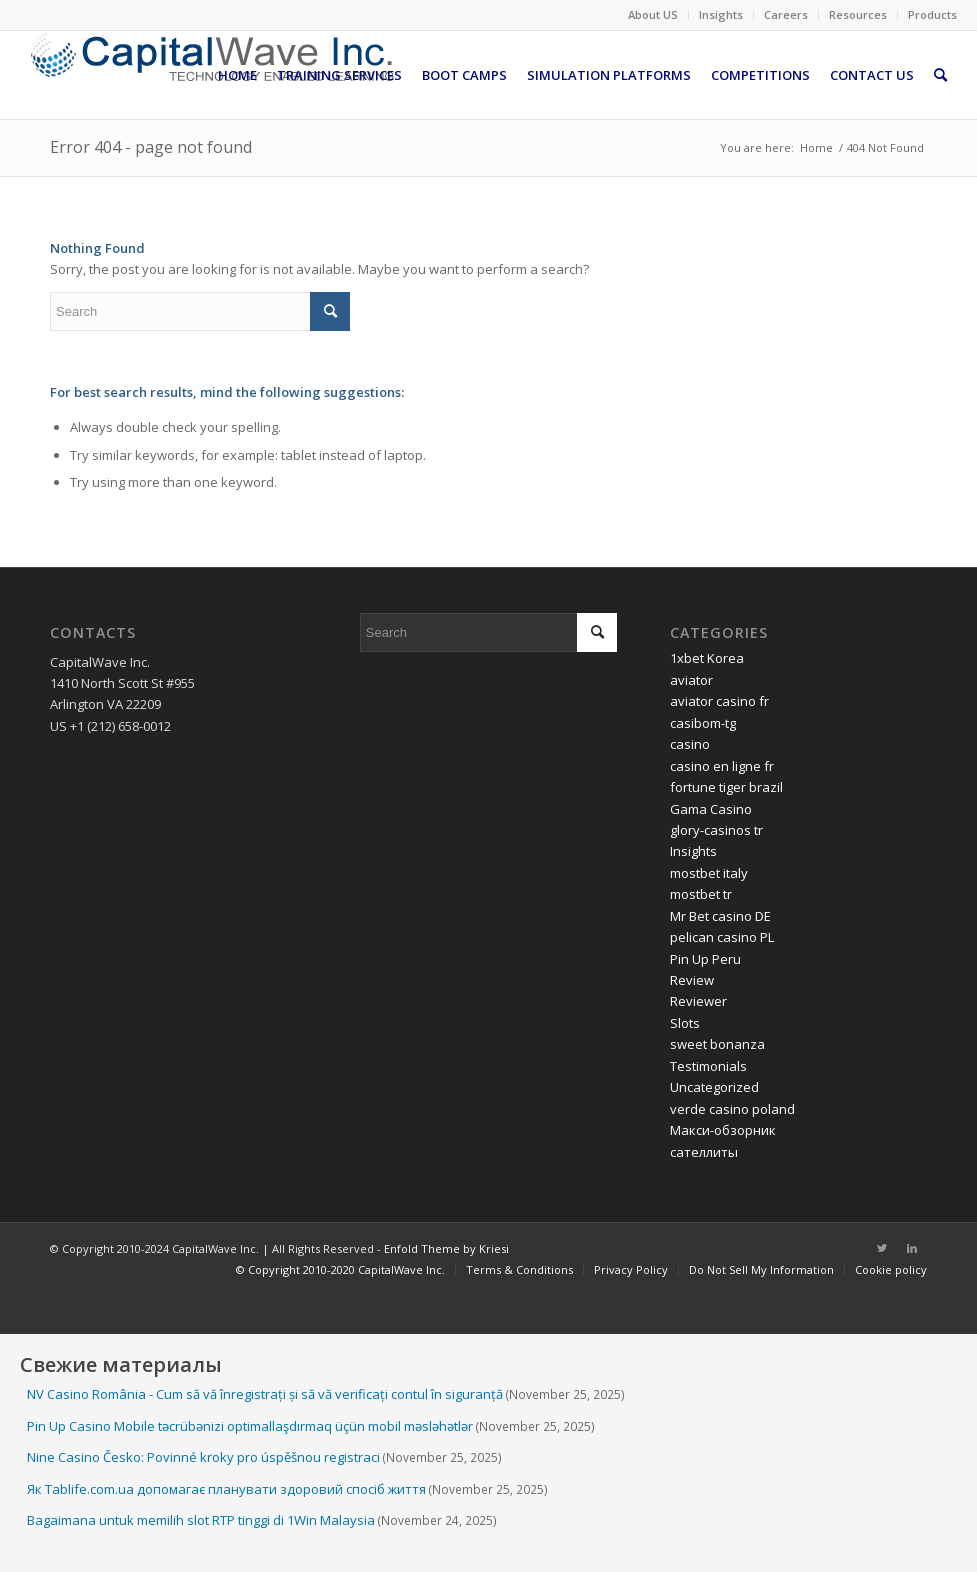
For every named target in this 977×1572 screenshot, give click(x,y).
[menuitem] (653, 15)
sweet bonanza (717, 1044)
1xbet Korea (707, 658)
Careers (786, 14)
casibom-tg (703, 723)
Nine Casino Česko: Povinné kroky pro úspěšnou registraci (203, 1457)
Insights (721, 14)
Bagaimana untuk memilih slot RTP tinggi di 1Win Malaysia (201, 1520)
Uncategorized (714, 1087)
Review (692, 980)
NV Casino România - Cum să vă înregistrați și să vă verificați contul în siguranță (265, 1394)
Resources (858, 14)
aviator (691, 680)
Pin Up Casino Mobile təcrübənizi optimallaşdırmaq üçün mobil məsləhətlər (250, 1426)
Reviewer (698, 1001)
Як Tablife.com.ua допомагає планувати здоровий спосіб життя (226, 1489)
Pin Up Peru (705, 959)
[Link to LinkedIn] (912, 1248)
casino (690, 744)
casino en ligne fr (722, 766)
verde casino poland (732, 1109)
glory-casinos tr (716, 830)
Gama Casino (711, 809)
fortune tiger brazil (726, 787)
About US (653, 14)
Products (932, 14)
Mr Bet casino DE (720, 916)
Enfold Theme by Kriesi (446, 1248)
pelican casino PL (722, 937)
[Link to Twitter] (882, 1248)
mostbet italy (709, 873)
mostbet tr (701, 894)
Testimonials (708, 1066)
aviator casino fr (719, 701)
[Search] (940, 75)
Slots (685, 1023)
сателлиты (704, 1152)
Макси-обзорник (723, 1130)
